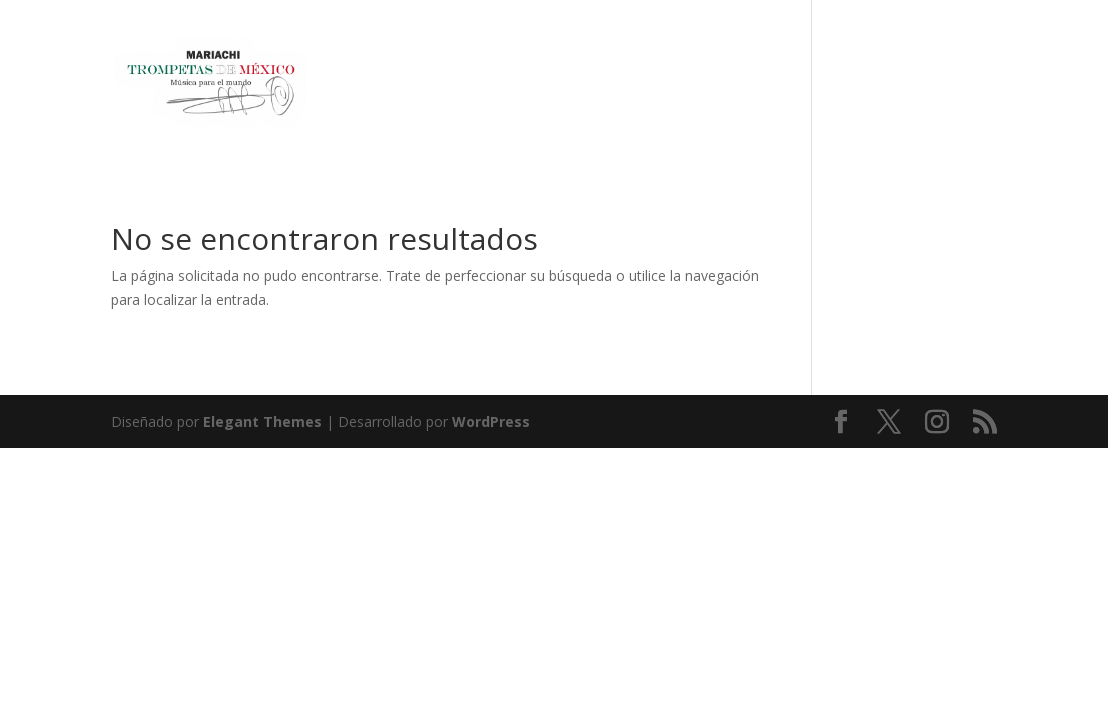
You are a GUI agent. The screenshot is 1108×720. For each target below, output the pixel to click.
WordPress (491, 421)
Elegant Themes (262, 421)
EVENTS (913, 85)
